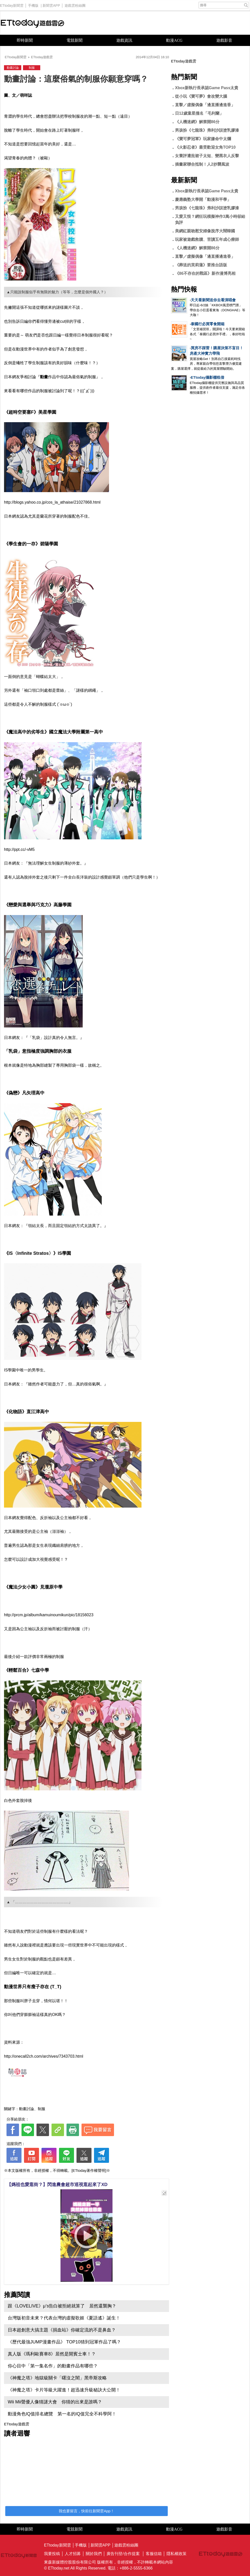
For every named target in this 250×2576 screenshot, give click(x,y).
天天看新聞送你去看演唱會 (213, 300)
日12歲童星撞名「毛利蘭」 (199, 113)
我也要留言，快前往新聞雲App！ (86, 2511)
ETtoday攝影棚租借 (207, 377)
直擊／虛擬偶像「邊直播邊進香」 (205, 105)
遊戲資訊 (124, 40)
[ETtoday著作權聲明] (89, 2170)
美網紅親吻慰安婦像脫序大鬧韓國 (205, 231)
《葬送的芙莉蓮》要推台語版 (201, 265)
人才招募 (73, 2554)
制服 (32, 67)
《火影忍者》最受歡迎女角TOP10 (205, 147)
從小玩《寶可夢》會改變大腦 (201, 96)
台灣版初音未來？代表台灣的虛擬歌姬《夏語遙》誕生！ (64, 2317)
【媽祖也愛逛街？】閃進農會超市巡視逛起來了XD (57, 2184)
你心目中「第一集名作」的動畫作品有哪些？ (53, 2365)
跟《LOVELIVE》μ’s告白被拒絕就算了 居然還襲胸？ (62, 2305)
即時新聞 (25, 40)
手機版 (33, 4)
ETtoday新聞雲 (12, 4)
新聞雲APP (51, 4)
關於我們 (94, 2554)
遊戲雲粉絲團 (75, 4)
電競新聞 (74, 40)
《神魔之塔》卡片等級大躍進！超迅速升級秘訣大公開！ (64, 2389)
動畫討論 (13, 67)
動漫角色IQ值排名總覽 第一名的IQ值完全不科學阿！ (62, 2413)
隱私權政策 (176, 2554)
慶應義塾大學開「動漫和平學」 (203, 199)
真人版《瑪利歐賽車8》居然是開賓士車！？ (52, 2353)
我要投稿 (52, 2554)
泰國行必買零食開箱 (207, 324)
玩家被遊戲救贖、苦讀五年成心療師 (207, 239)
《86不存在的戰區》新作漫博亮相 (205, 273)
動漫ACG (174, 40)
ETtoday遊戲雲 (32, 23)
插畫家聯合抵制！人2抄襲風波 (202, 164)
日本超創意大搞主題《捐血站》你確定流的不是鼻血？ (62, 2329)
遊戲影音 (224, 40)
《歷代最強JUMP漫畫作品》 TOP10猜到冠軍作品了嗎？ (64, 2341)
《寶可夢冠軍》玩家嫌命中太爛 (203, 139)
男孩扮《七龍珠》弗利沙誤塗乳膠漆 (207, 130)
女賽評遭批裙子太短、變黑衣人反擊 (207, 156)
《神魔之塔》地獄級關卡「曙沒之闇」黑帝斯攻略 (57, 2377)
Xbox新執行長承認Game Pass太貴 (206, 88)
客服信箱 (154, 2554)
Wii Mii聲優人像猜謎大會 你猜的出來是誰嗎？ (55, 2401)
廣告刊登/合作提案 (123, 2554)
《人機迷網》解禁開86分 (197, 122)
